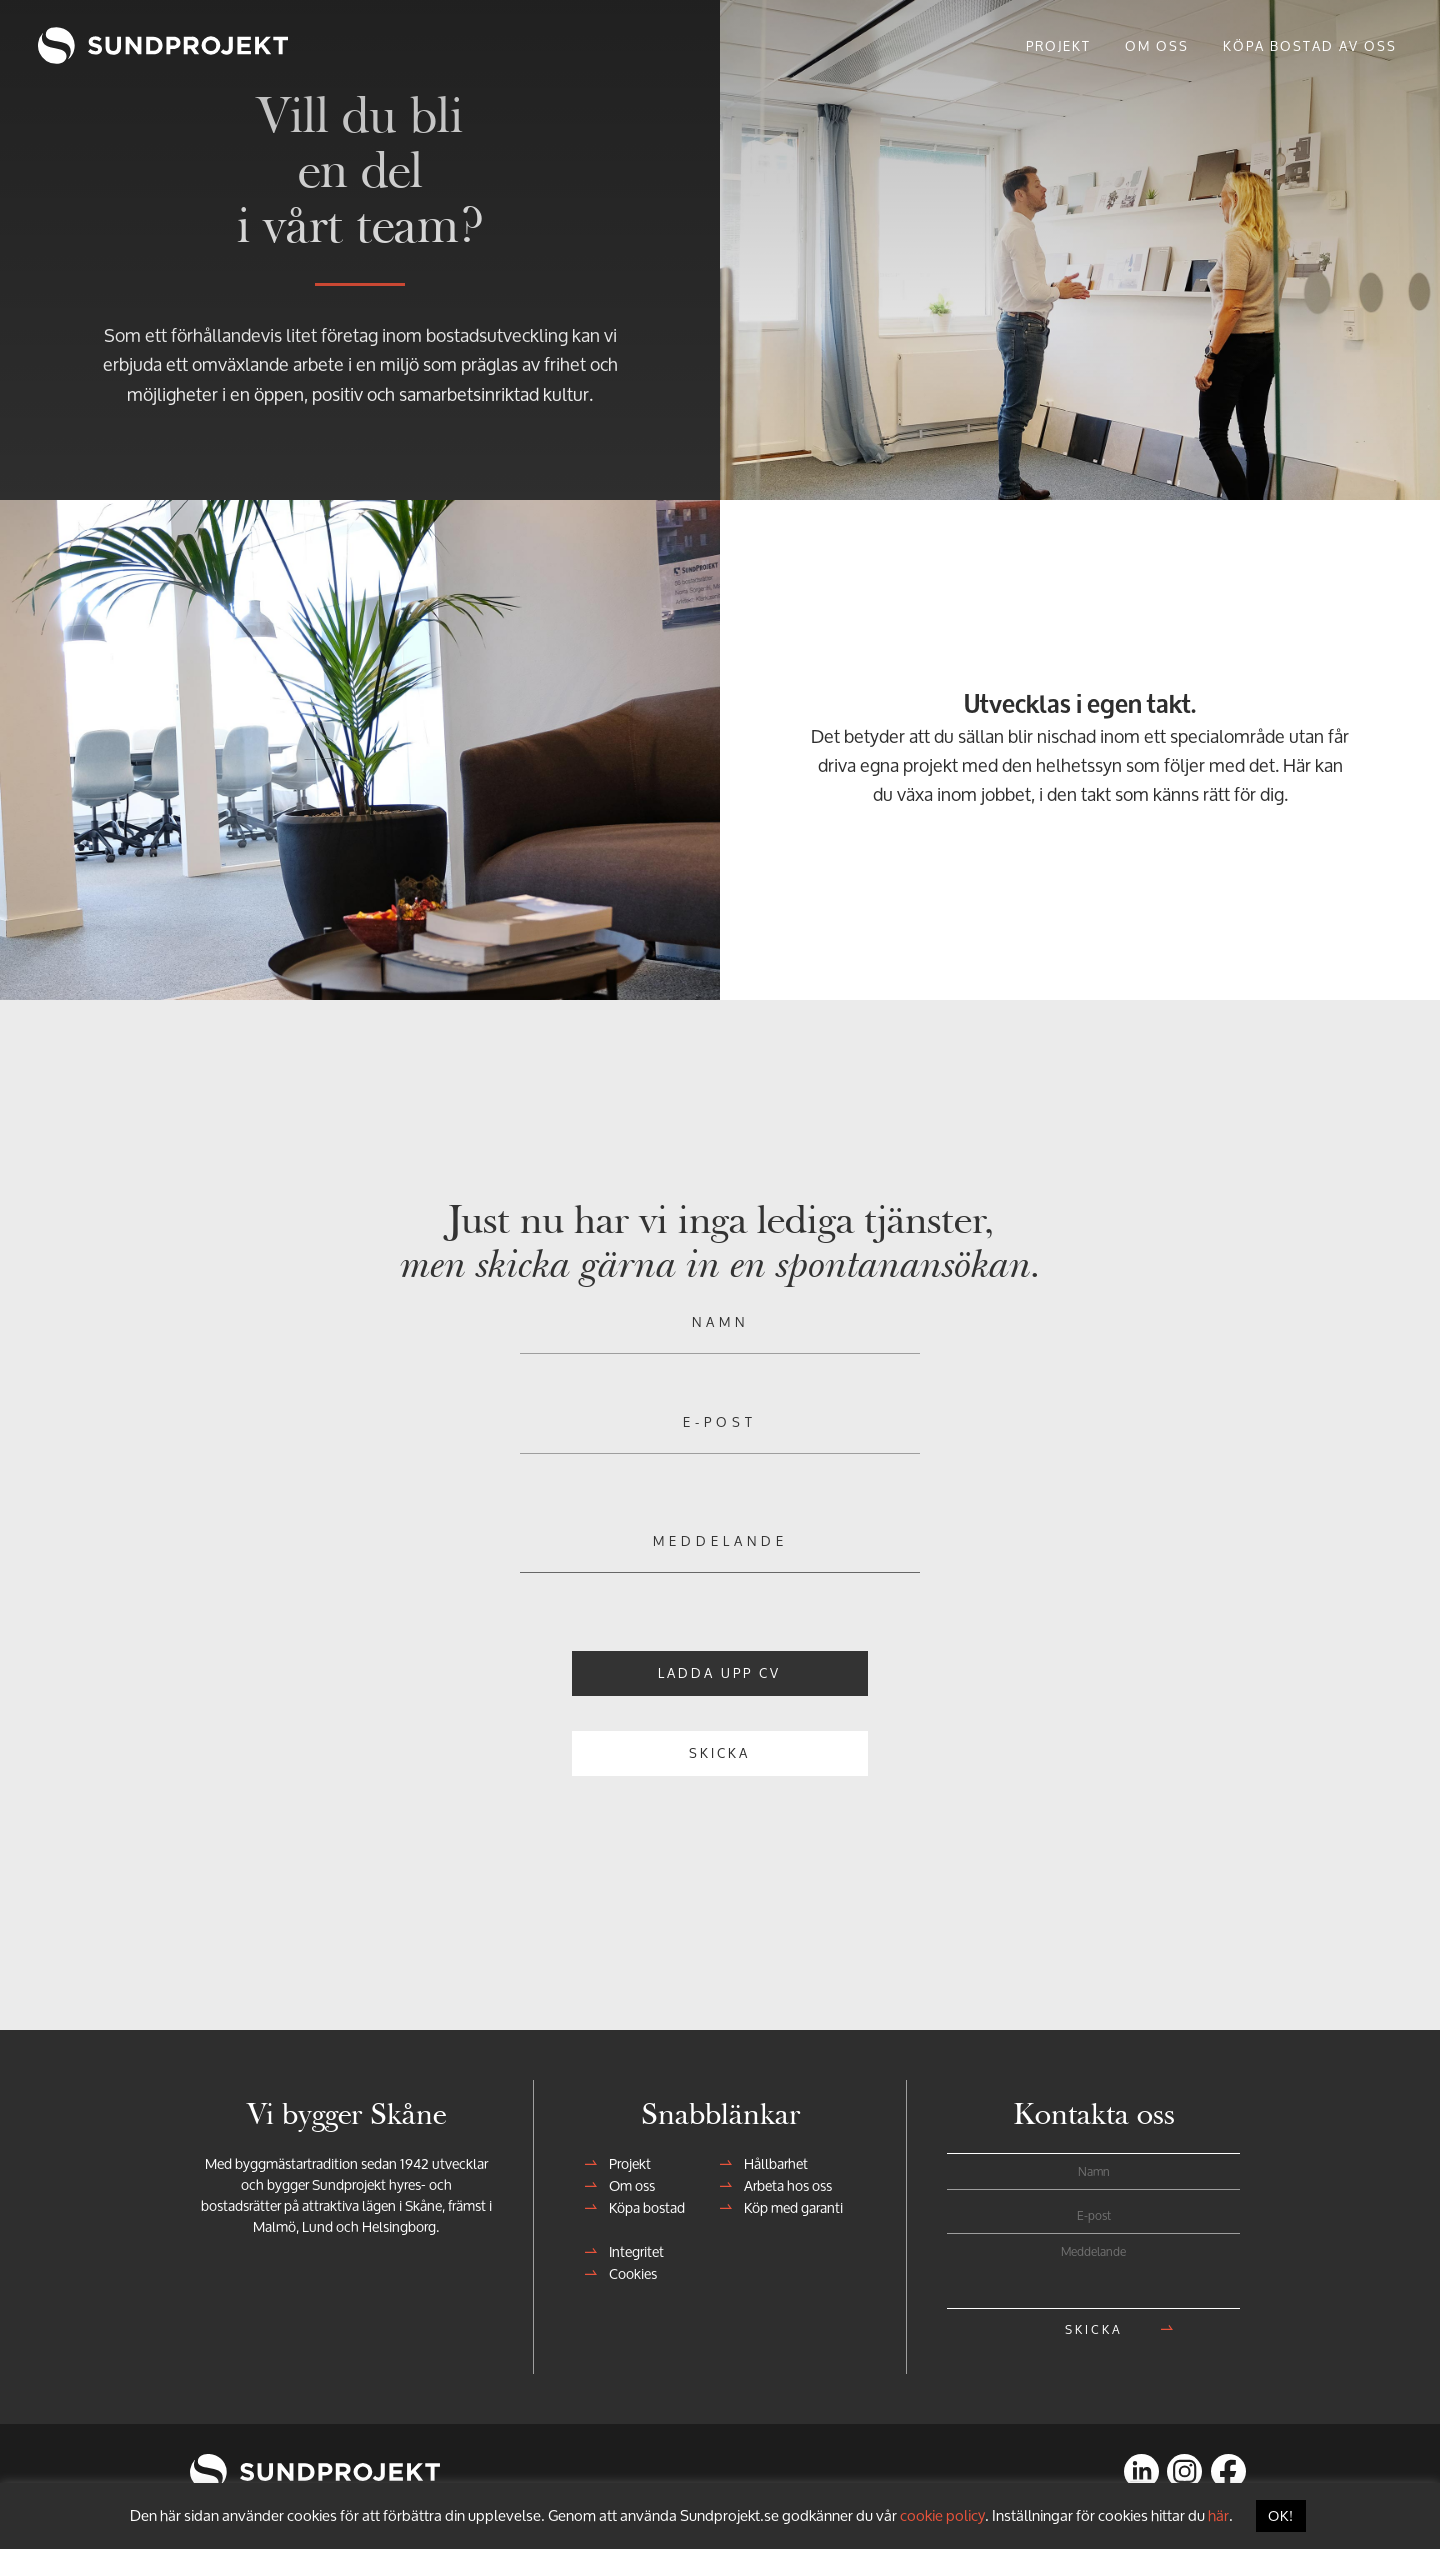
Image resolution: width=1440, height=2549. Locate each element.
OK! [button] (1281, 2515)
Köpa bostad (641, 2202)
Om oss (626, 2180)
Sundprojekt (96, 45)
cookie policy (942, 2515)
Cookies (627, 2268)
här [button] (1218, 2515)
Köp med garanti (787, 2202)
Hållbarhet (770, 2158)
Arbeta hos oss (782, 2180)
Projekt (624, 2158)
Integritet (630, 2246)
